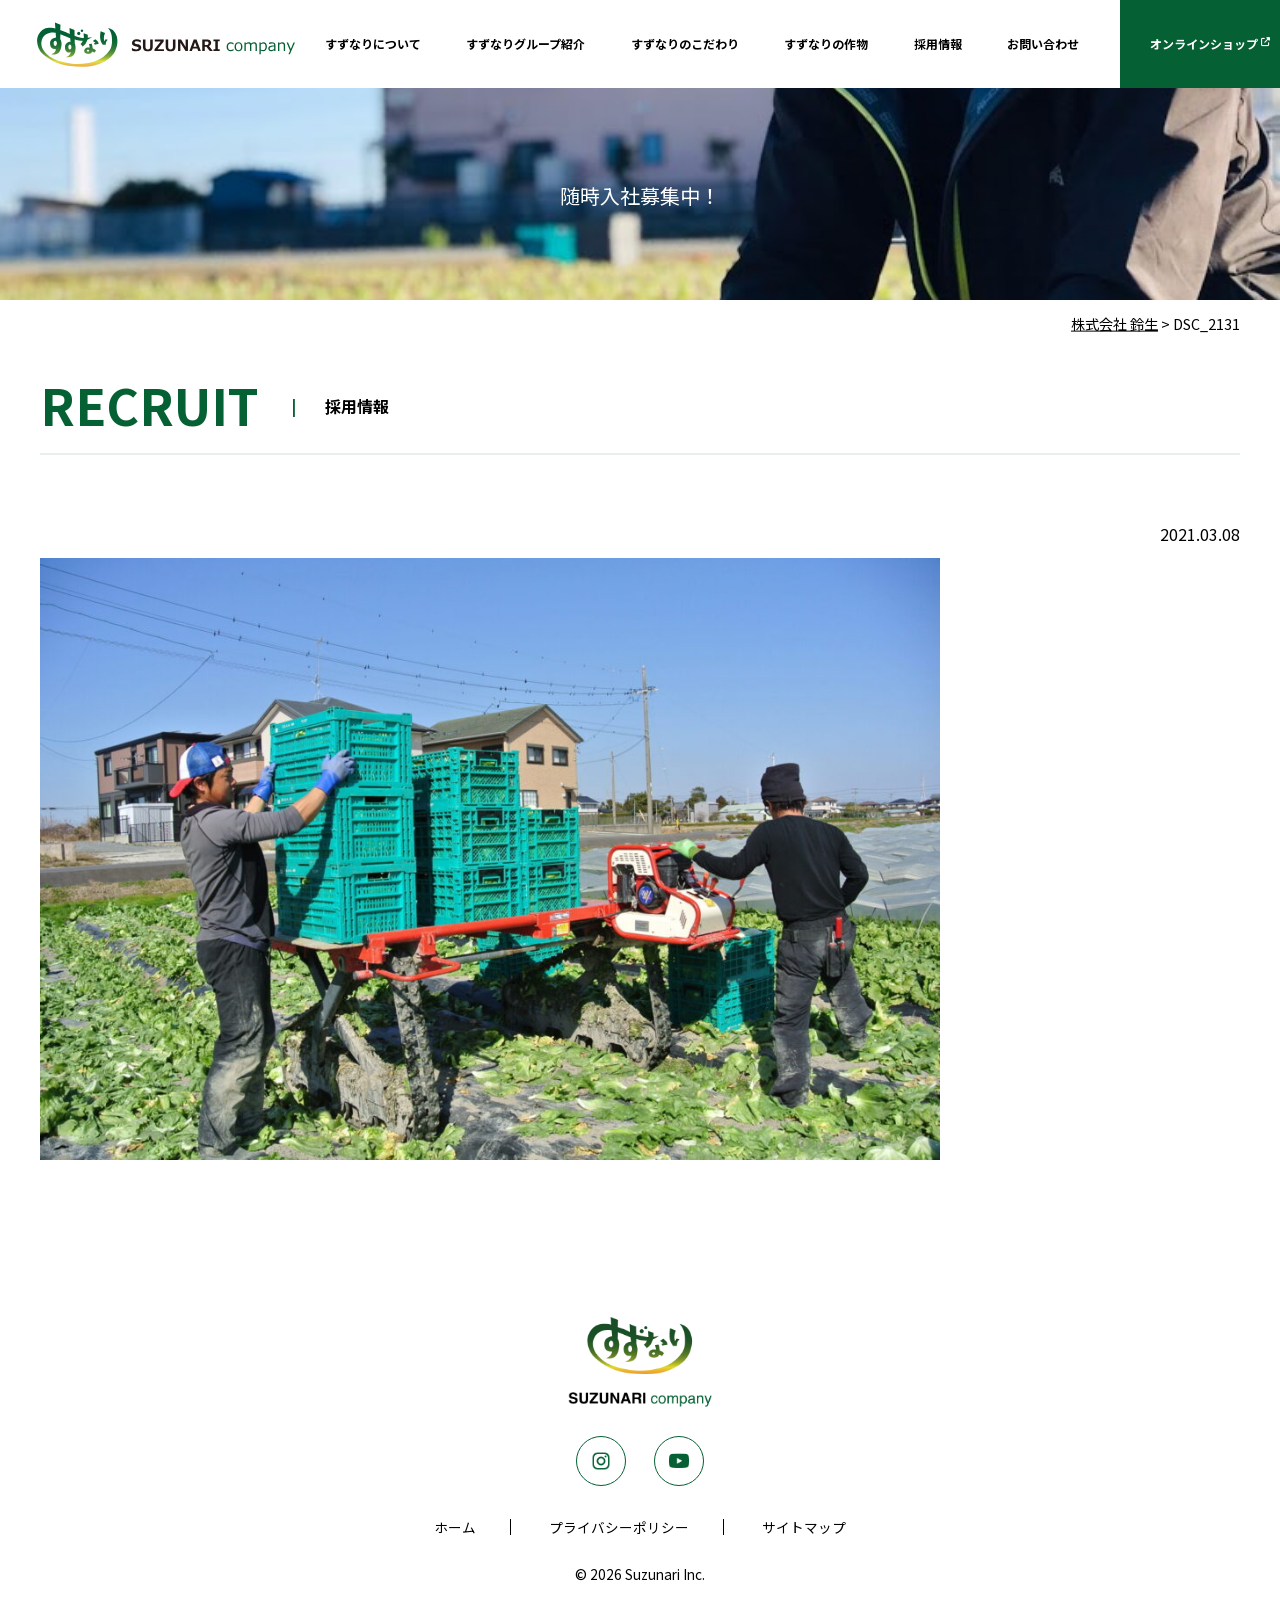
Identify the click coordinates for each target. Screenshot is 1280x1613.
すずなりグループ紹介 (525, 43)
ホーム (455, 1527)
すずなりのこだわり (685, 43)
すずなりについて (373, 43)
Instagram (601, 1461)
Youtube (679, 1461)
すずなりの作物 (826, 43)
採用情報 (938, 43)
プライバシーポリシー (619, 1527)
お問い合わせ (1043, 43)
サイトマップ (804, 1527)
